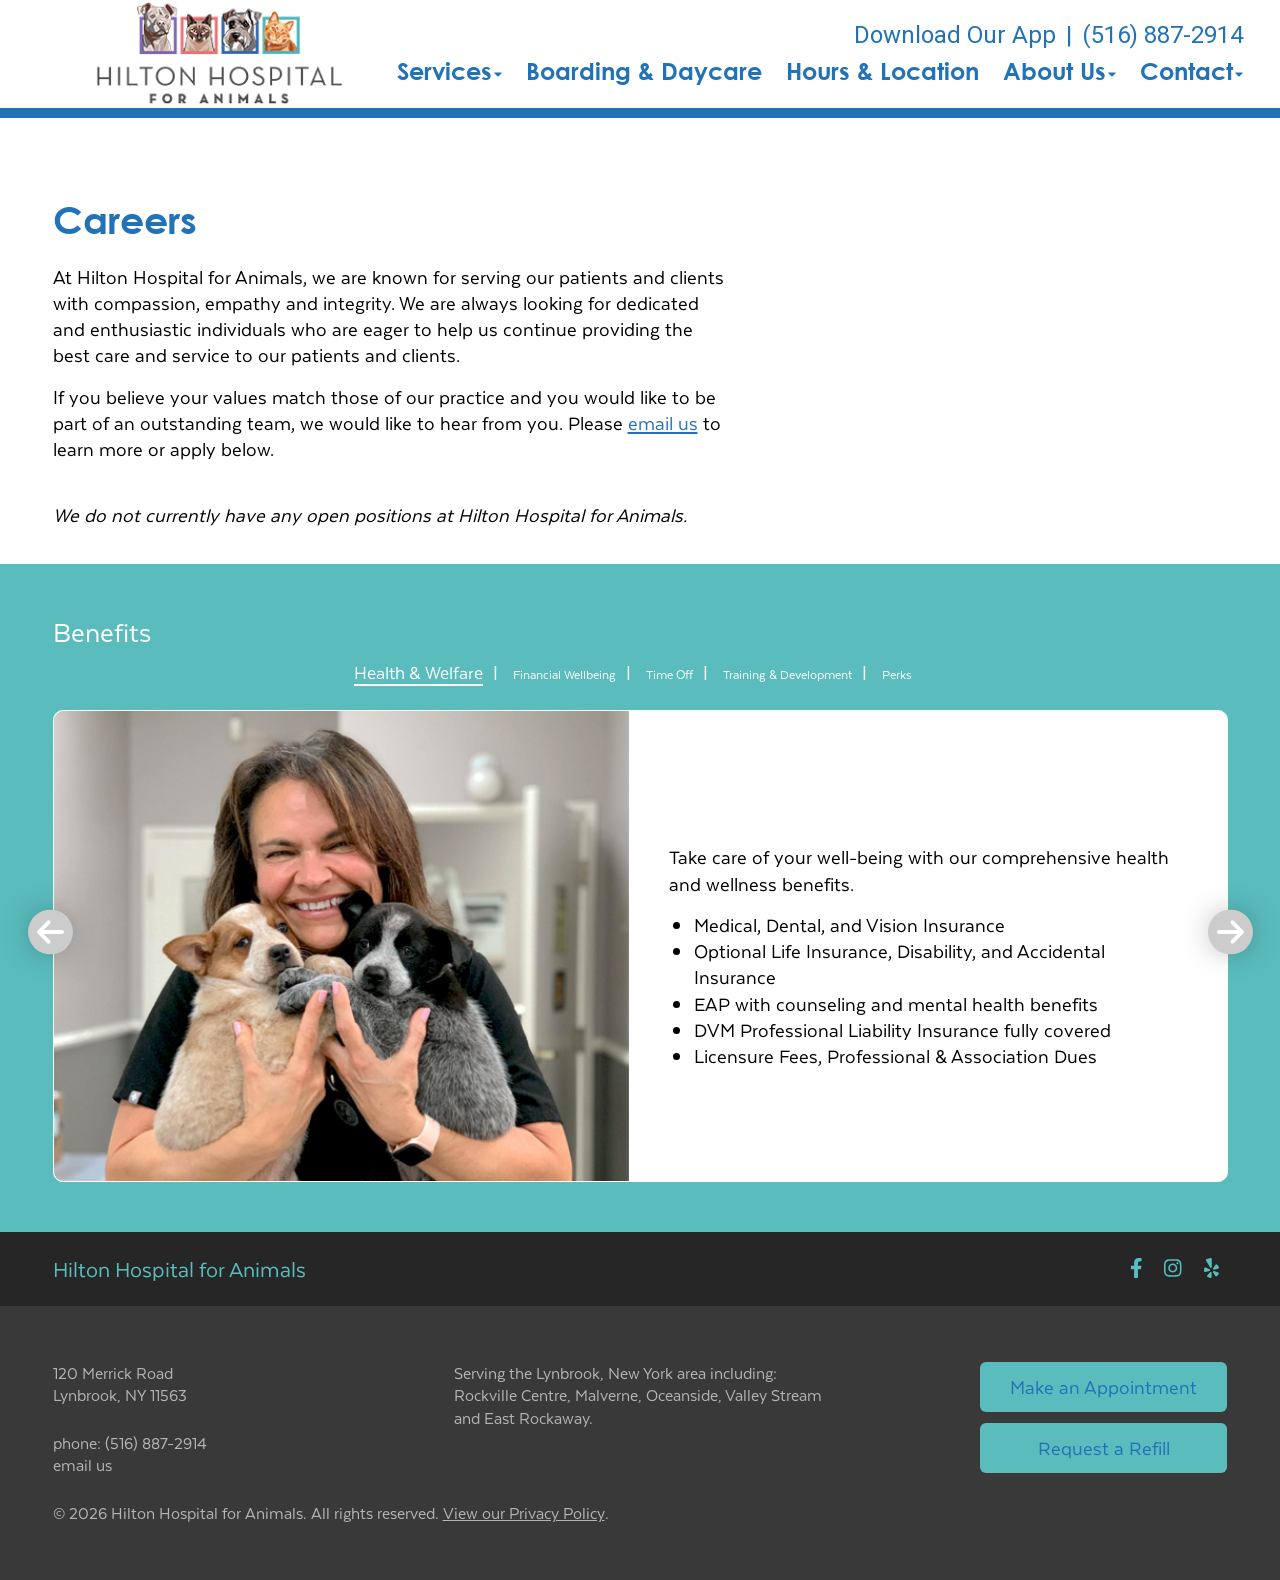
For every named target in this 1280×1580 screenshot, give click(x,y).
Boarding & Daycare (644, 71)
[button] (219, 54)
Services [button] (449, 71)
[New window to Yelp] (1211, 1268)
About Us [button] (1059, 71)
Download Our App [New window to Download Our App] (955, 35)
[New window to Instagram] (1173, 1268)
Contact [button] (1191, 71)
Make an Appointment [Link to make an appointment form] (1103, 1386)
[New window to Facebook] (1136, 1268)
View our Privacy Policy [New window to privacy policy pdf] (524, 1513)
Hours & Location (882, 71)
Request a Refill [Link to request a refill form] (1104, 1447)
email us (663, 422)
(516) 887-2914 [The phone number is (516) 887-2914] (1162, 35)
